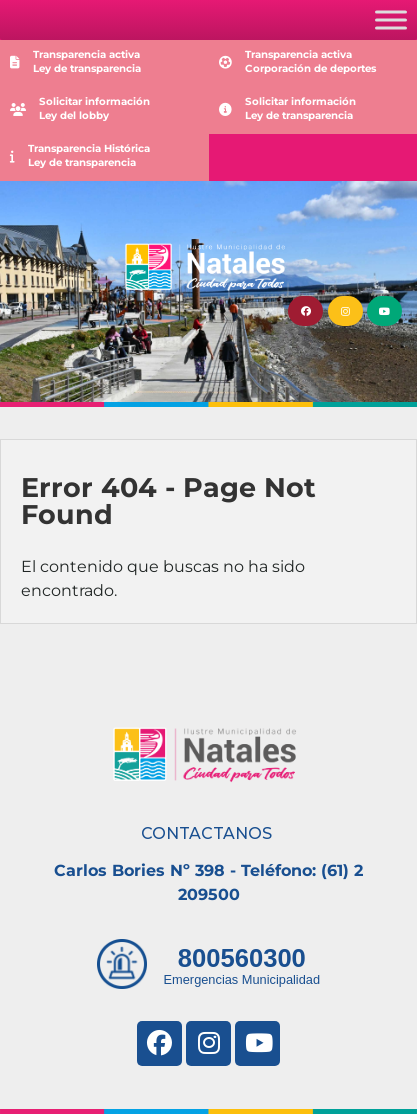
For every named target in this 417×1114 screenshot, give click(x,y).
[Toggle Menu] (391, 19)
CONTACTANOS (206, 833)
